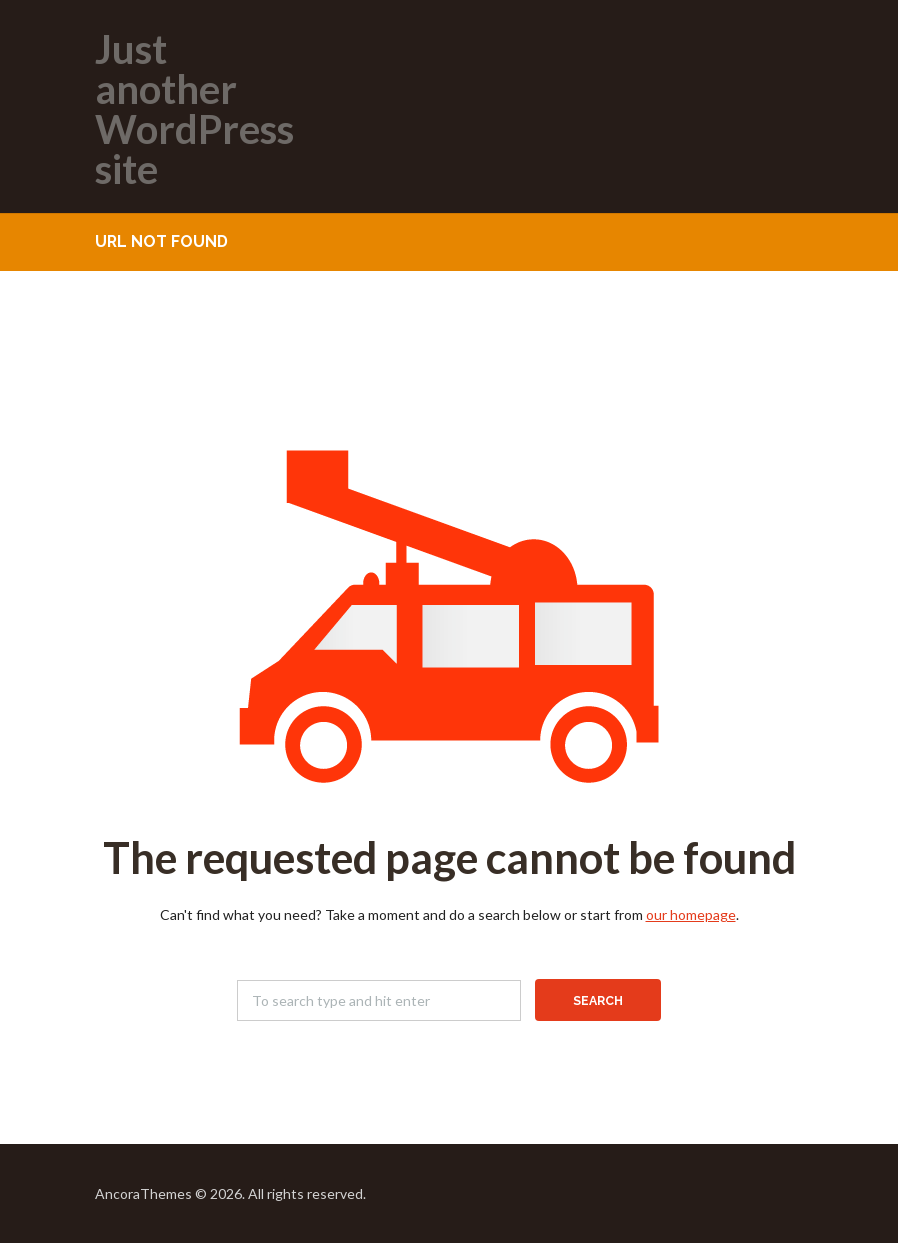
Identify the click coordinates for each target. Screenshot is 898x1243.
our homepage (691, 914)
